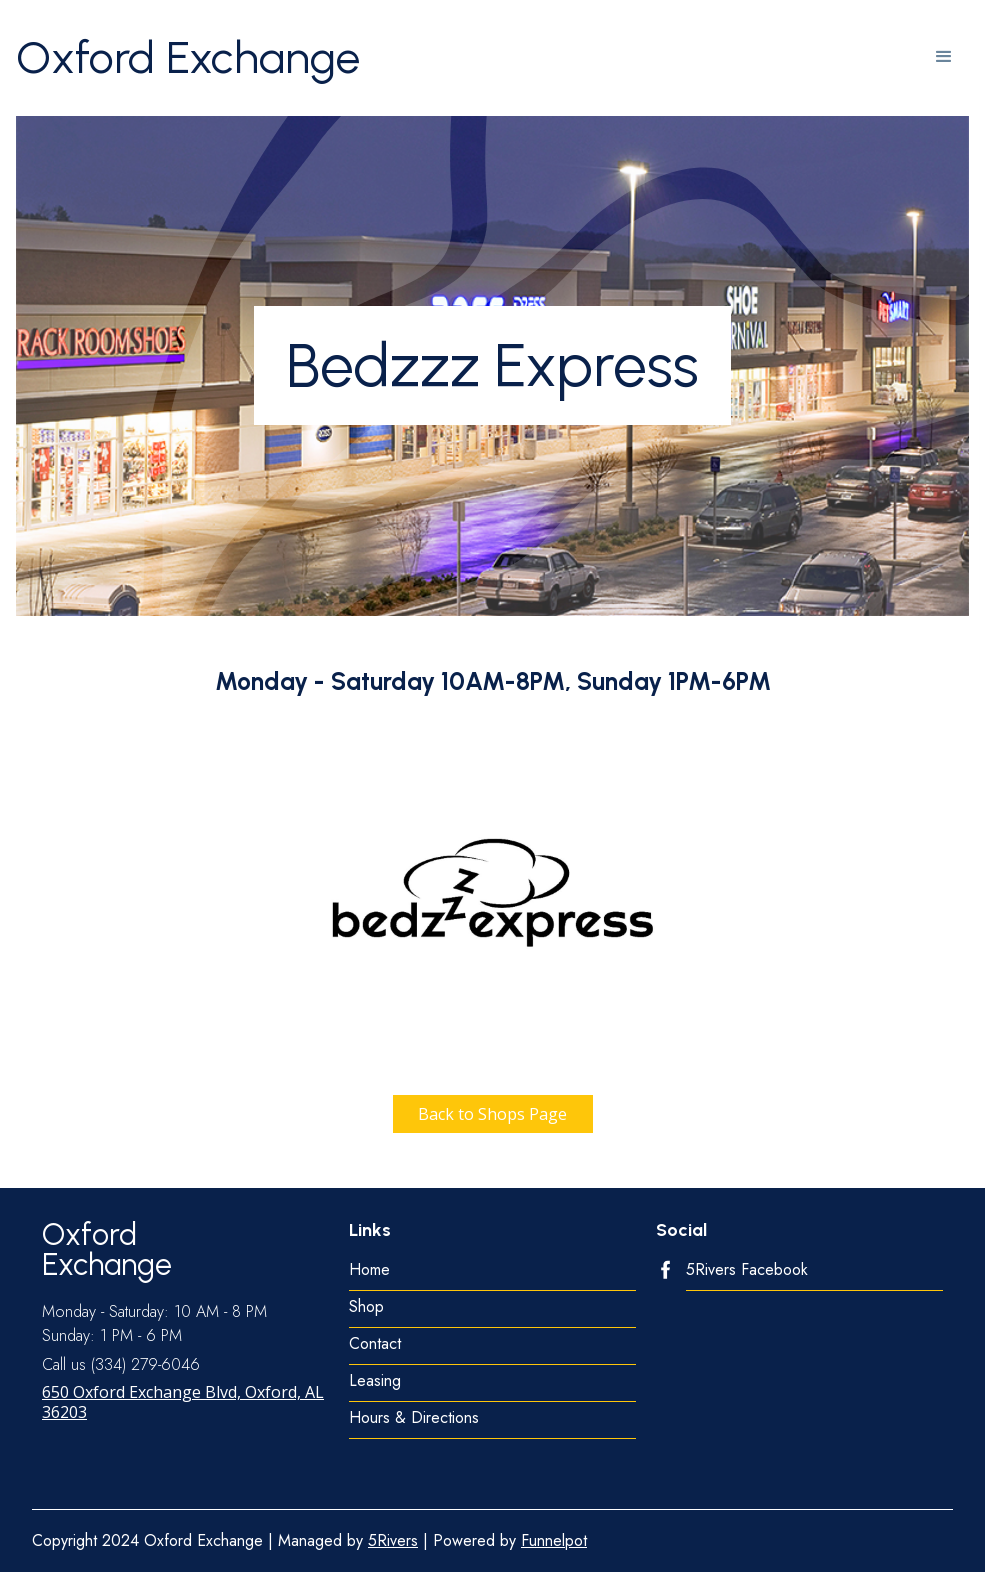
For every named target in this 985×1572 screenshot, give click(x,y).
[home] (188, 58)
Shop (366, 1307)
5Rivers (393, 1540)
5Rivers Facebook (747, 1270)
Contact (375, 1344)
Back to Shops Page (492, 1114)
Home (369, 1270)
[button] (944, 58)
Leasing (375, 1381)
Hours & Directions (414, 1418)
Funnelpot (554, 1540)
